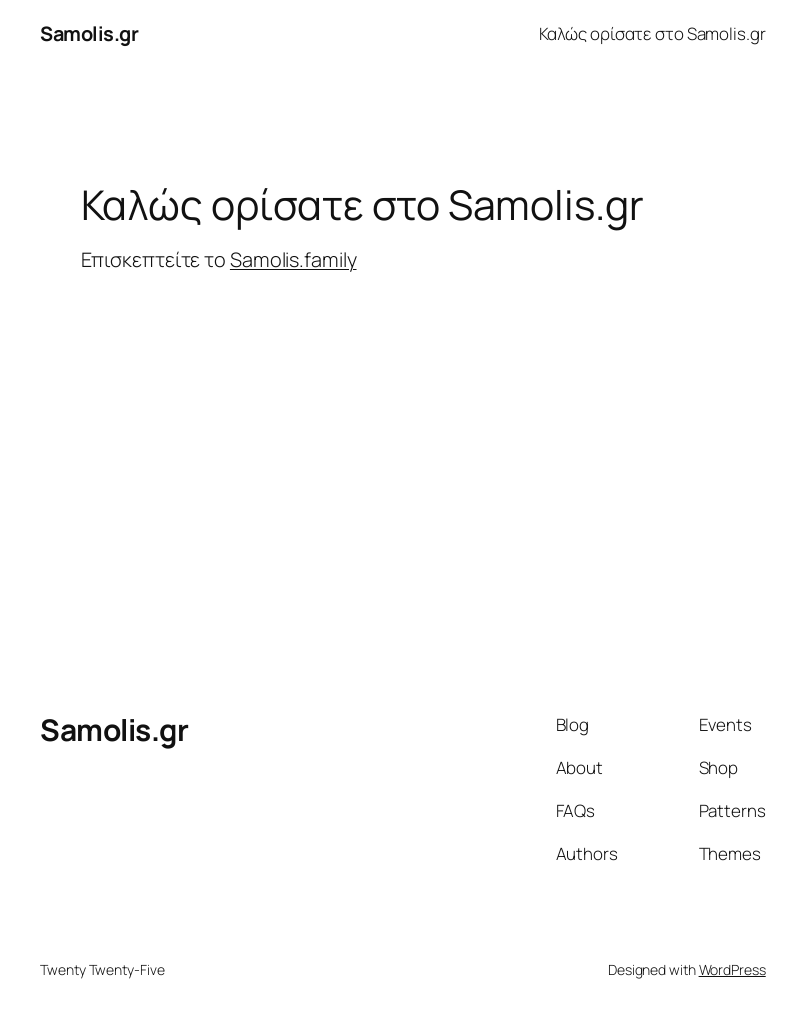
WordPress (732, 969)
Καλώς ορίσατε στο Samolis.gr (652, 33)
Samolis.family (293, 259)
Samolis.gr (89, 33)
